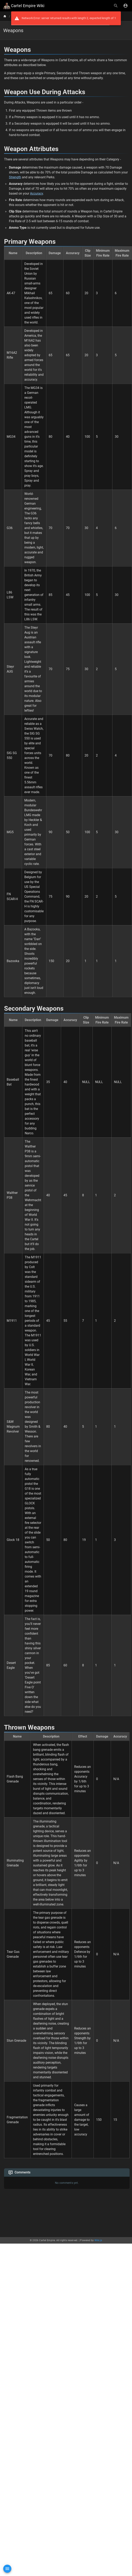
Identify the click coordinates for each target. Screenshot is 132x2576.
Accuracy (36, 193)
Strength (15, 177)
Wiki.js (98, 2194)
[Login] (125, 6)
